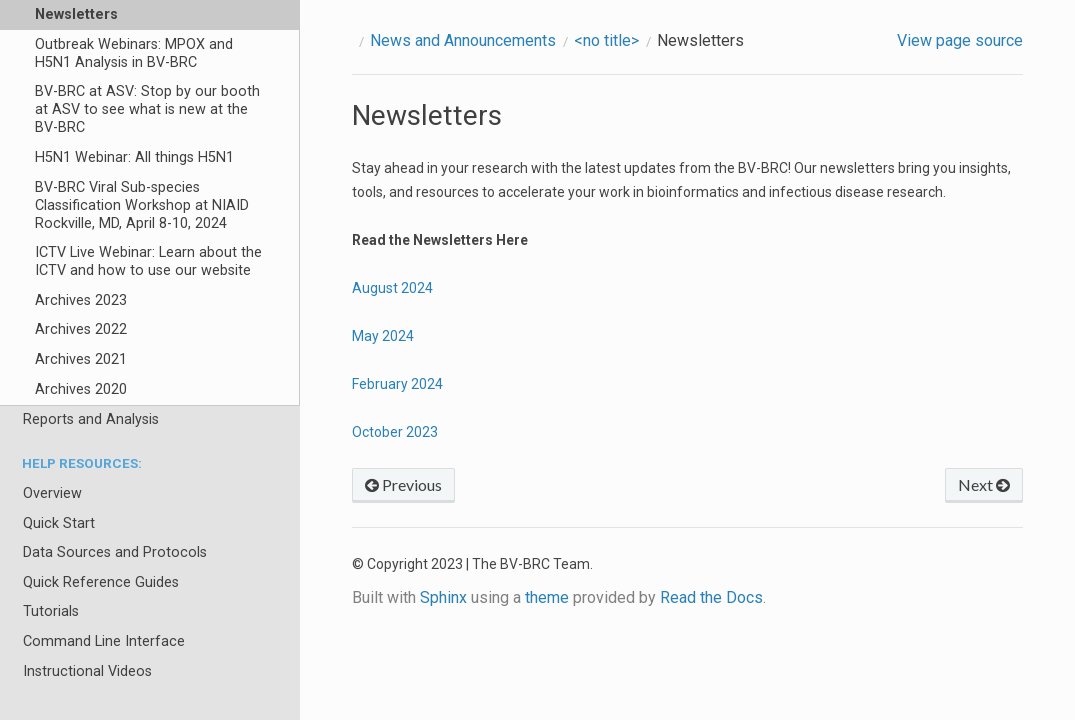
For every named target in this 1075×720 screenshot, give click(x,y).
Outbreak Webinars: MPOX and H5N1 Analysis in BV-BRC (134, 53)
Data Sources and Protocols (115, 552)
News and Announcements (463, 40)
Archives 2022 (81, 329)
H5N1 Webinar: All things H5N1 (134, 157)
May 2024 (383, 336)
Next (984, 484)
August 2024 (392, 288)
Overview (52, 493)
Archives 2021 (81, 359)
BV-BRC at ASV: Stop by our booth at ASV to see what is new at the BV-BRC (147, 109)
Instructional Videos (87, 671)
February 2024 (397, 384)
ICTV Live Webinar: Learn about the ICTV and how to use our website (148, 261)
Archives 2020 (81, 389)
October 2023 (395, 432)
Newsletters (76, 14)
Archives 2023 (81, 300)
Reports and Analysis (91, 419)
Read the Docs (711, 597)
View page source (960, 40)
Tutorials (51, 611)
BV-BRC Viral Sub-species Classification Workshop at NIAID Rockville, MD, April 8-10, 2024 (142, 205)
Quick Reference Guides (101, 582)
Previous (403, 484)
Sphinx (443, 597)
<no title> (606, 40)
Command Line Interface (104, 641)
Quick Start (59, 523)
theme (547, 597)
